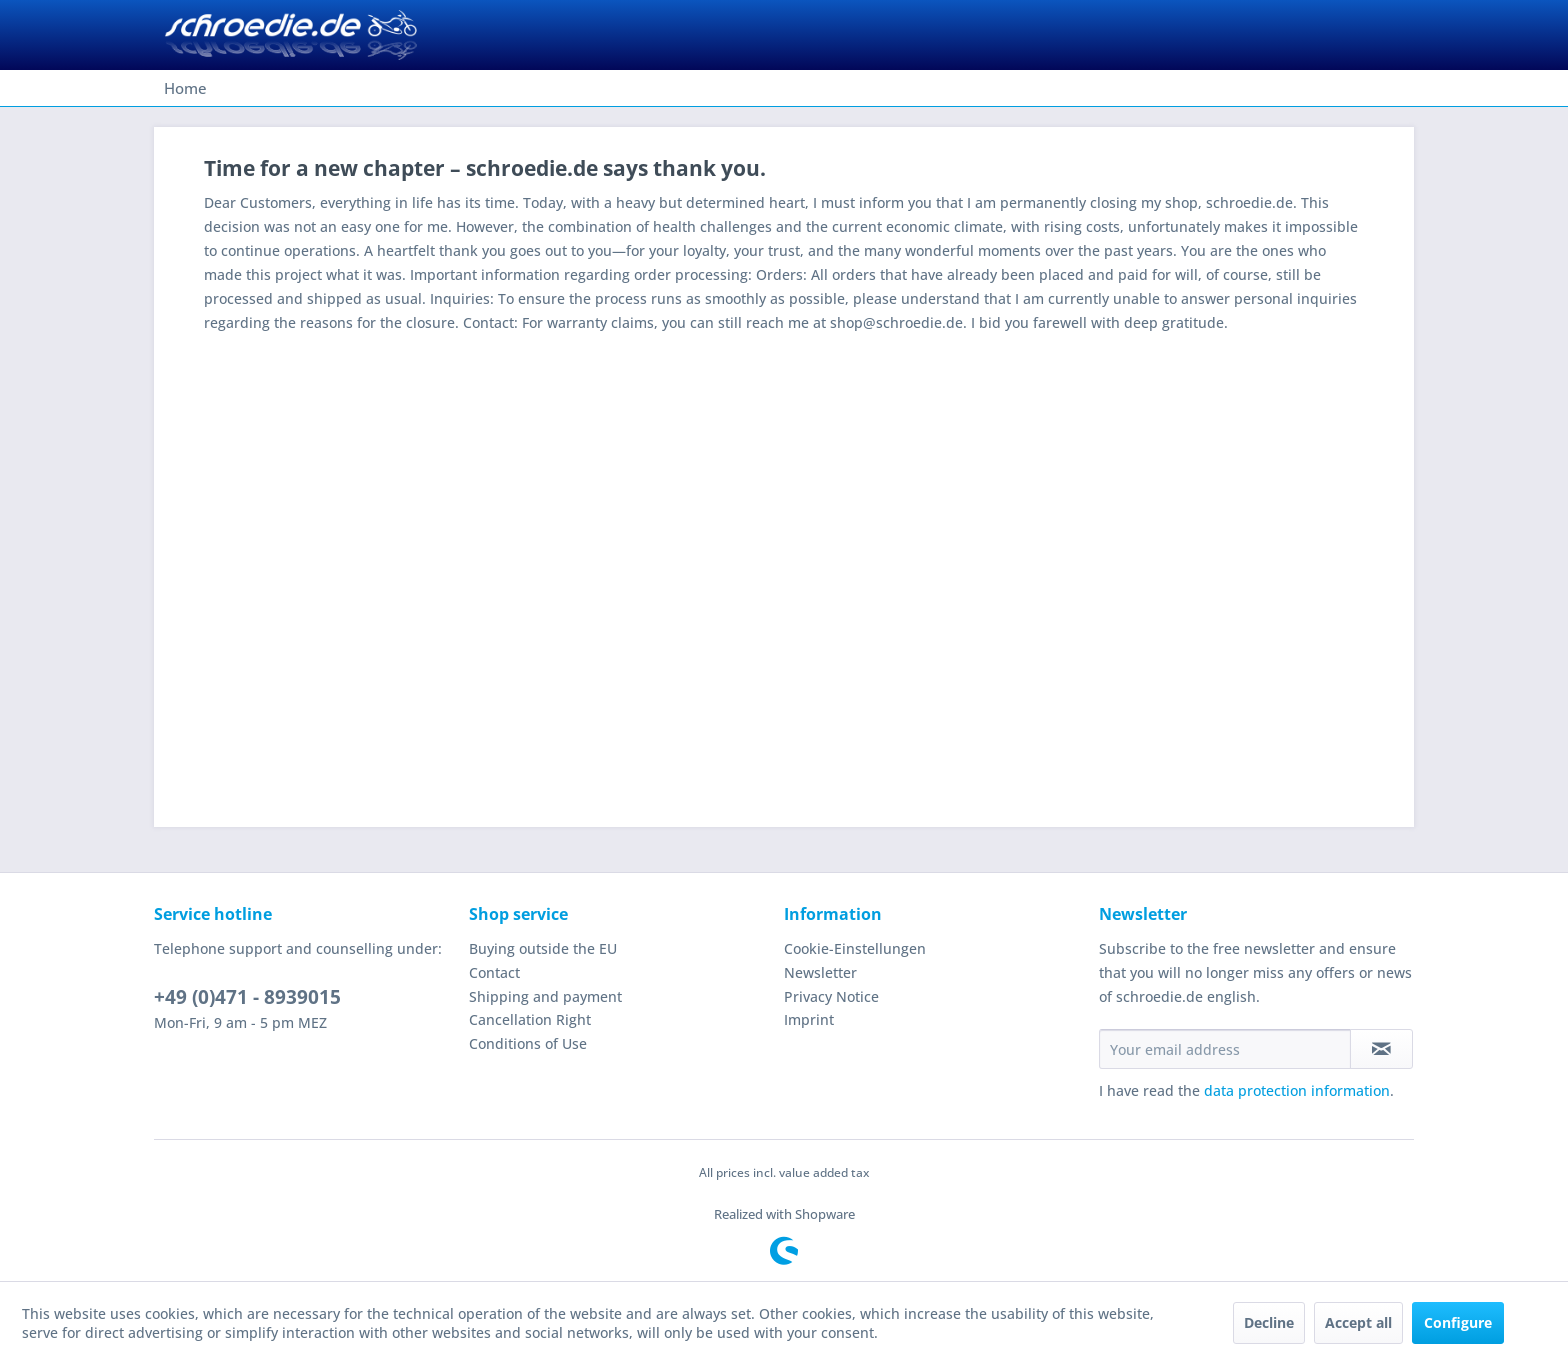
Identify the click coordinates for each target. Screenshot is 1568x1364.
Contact (494, 972)
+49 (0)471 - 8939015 (247, 997)
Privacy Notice (831, 996)
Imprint (809, 1019)
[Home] (185, 88)
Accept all (1358, 1322)
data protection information (1297, 1090)
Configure (1458, 1322)
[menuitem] (185, 88)
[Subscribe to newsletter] (1381, 1049)
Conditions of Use (528, 1043)
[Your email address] (1225, 1049)
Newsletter (820, 972)
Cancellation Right (530, 1019)
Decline (1269, 1322)
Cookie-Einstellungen (855, 948)
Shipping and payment (545, 996)
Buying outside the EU (543, 948)
